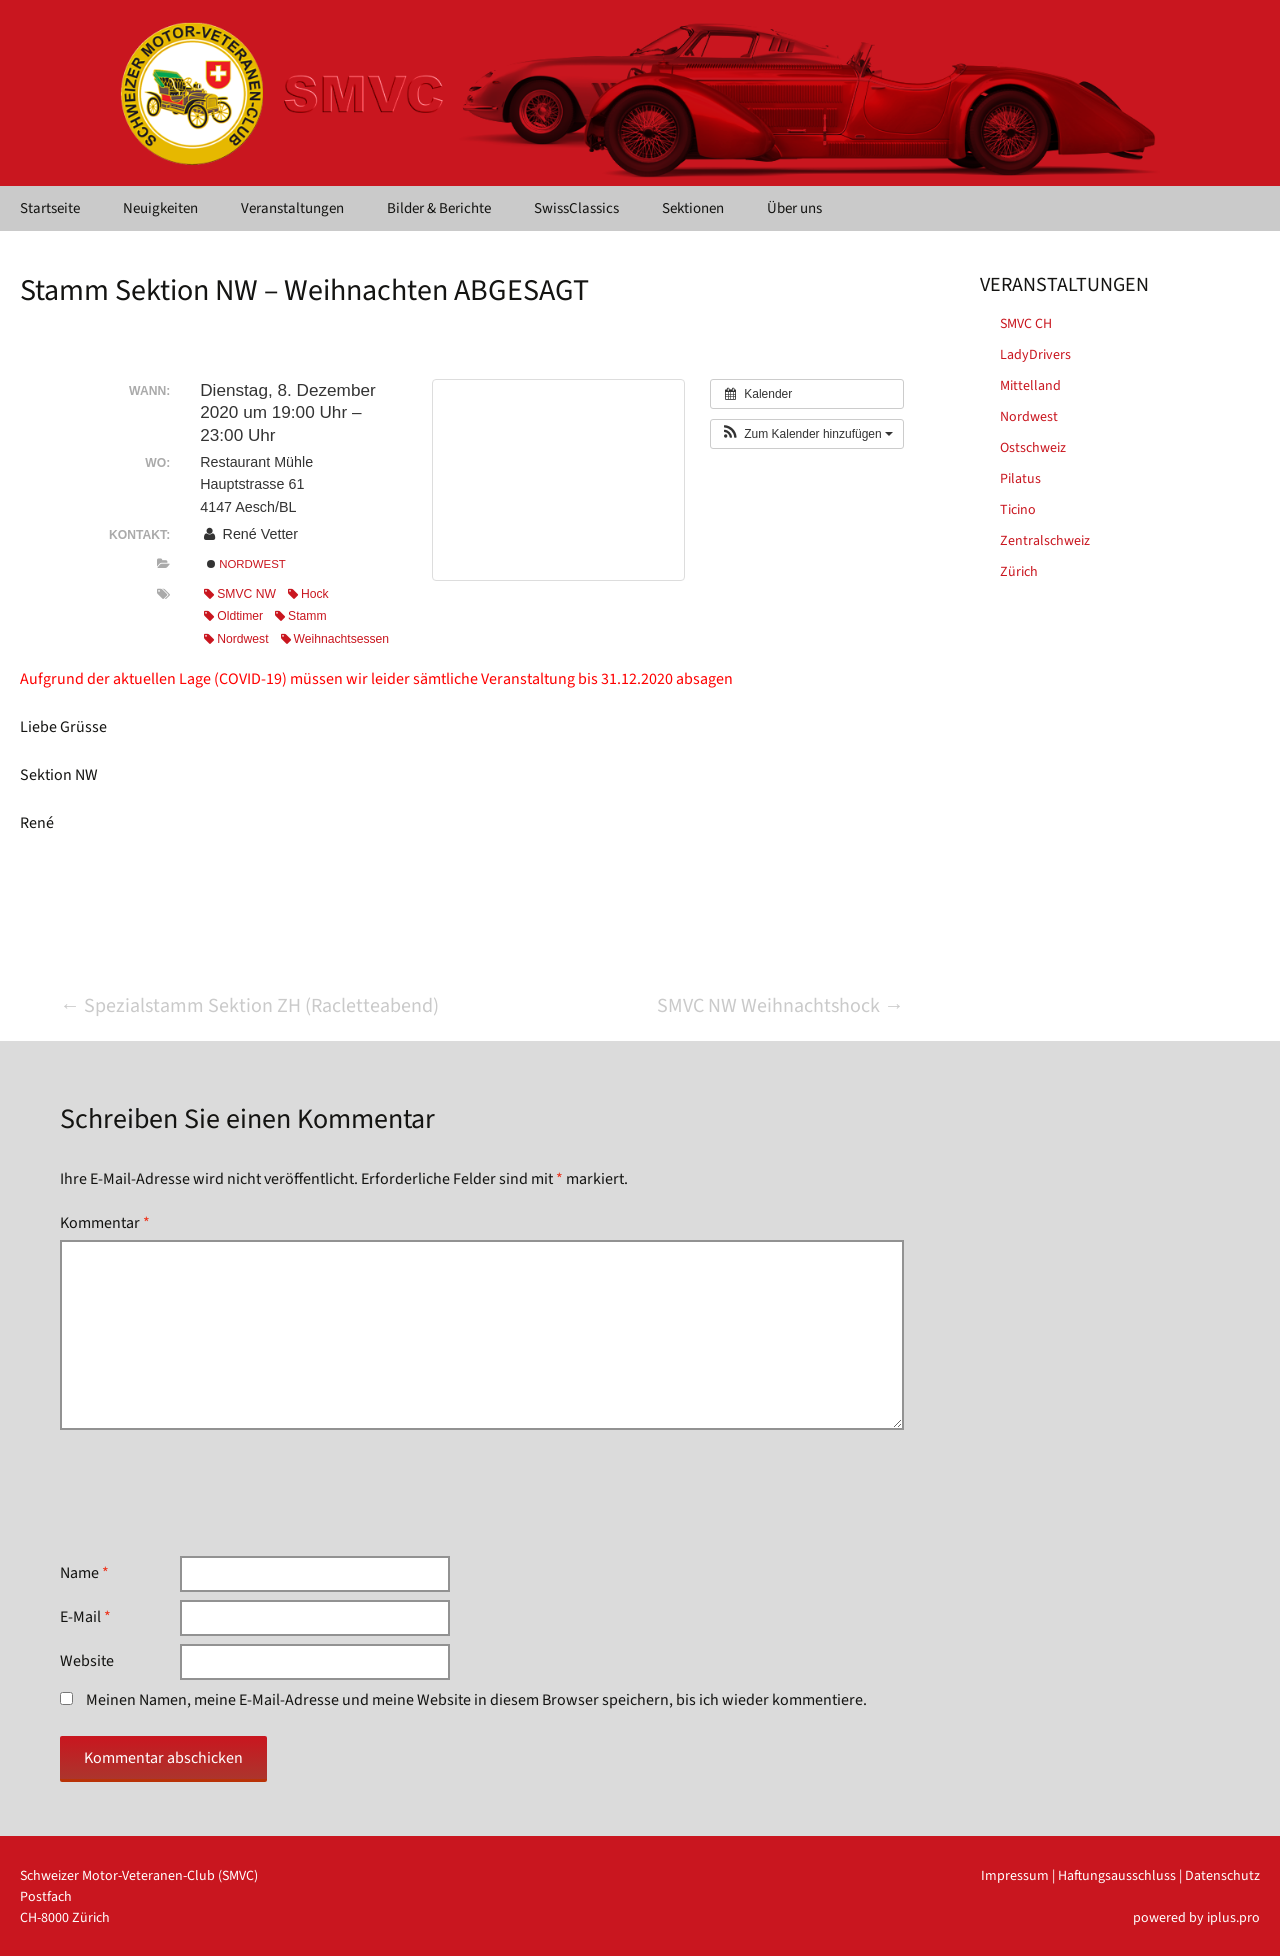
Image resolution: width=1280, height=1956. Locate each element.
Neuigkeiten (160, 208)
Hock (308, 594)
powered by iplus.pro (1196, 1918)
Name (84, 1573)
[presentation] (212, 1493)
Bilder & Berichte (439, 208)
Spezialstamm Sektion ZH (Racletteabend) (249, 1006)
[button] (807, 434)
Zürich (1019, 572)
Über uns (794, 208)
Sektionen (693, 208)
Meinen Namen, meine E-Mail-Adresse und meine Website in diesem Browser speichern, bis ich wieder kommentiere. (476, 1700)
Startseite (50, 208)
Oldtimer (233, 616)
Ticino (1018, 510)
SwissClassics (576, 208)
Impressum (1015, 1876)
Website (87, 1661)
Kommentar (105, 1223)
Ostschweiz (1033, 448)
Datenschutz (1222, 1876)
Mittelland (1030, 386)
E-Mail (85, 1617)
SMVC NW (240, 594)
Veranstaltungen (292, 208)
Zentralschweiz (1045, 541)
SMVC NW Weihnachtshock (780, 1006)
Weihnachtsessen (335, 639)
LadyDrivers (1035, 355)
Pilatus (1020, 479)
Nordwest (246, 564)
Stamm (300, 616)
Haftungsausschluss (1117, 1876)
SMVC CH (1026, 324)
